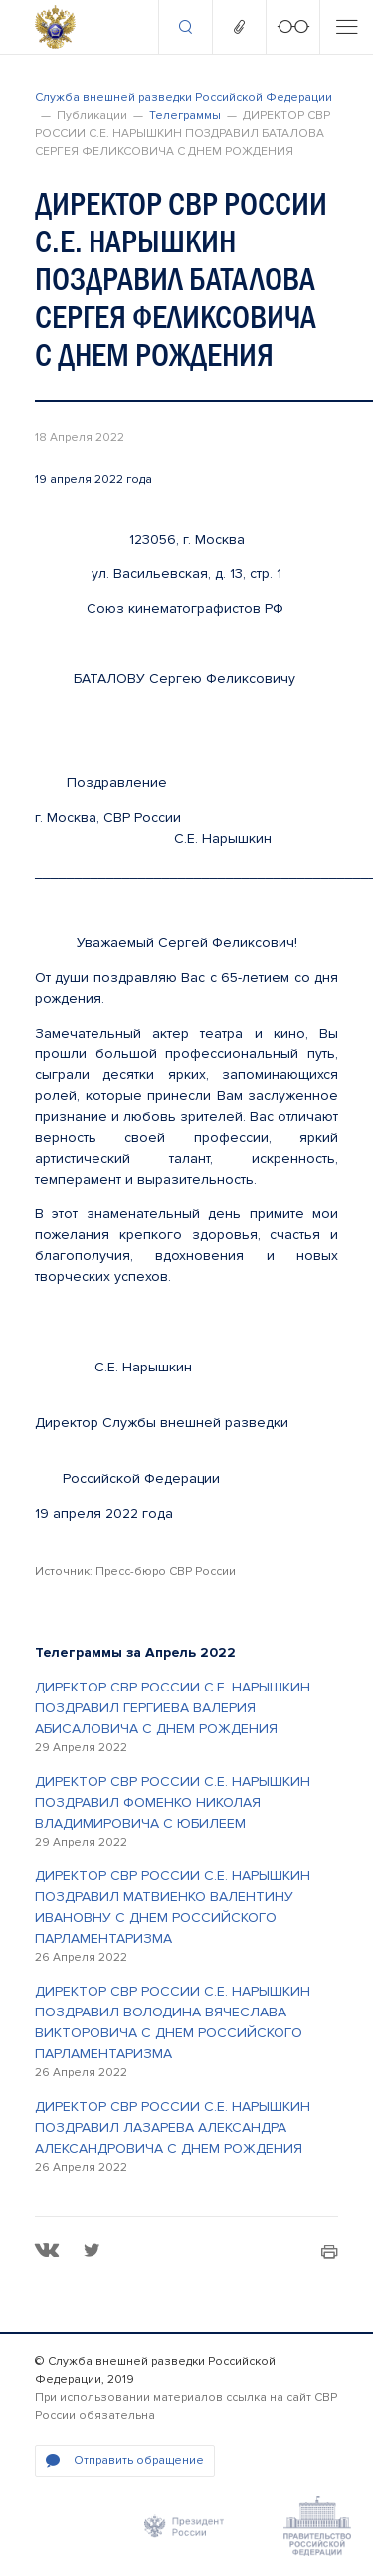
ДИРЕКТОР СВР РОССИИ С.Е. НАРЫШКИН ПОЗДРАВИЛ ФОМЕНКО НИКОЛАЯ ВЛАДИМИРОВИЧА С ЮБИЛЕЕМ (172, 1802)
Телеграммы (185, 115)
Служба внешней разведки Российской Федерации (183, 97)
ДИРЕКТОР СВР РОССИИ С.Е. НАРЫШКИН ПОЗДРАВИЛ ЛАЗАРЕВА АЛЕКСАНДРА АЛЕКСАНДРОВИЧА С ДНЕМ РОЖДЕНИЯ (172, 2127)
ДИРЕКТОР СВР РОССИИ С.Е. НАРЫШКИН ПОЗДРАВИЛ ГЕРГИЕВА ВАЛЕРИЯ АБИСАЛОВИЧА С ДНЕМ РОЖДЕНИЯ (172, 1708)
